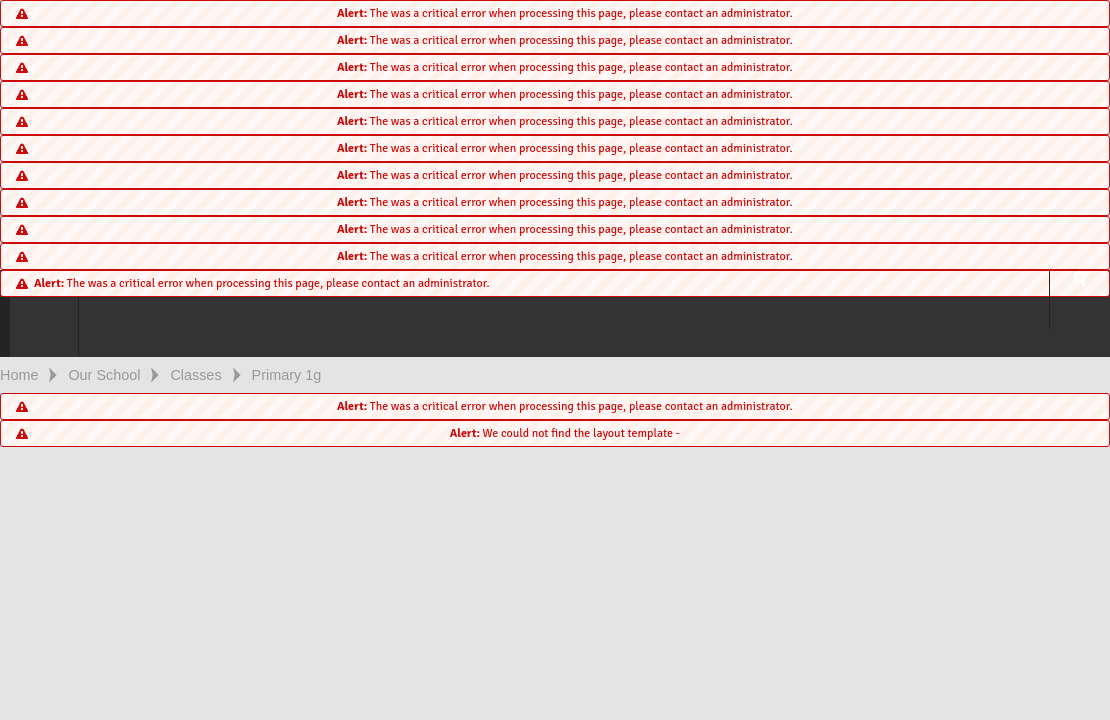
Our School (104, 375)
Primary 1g (287, 375)
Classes (195, 375)
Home (19, 375)
